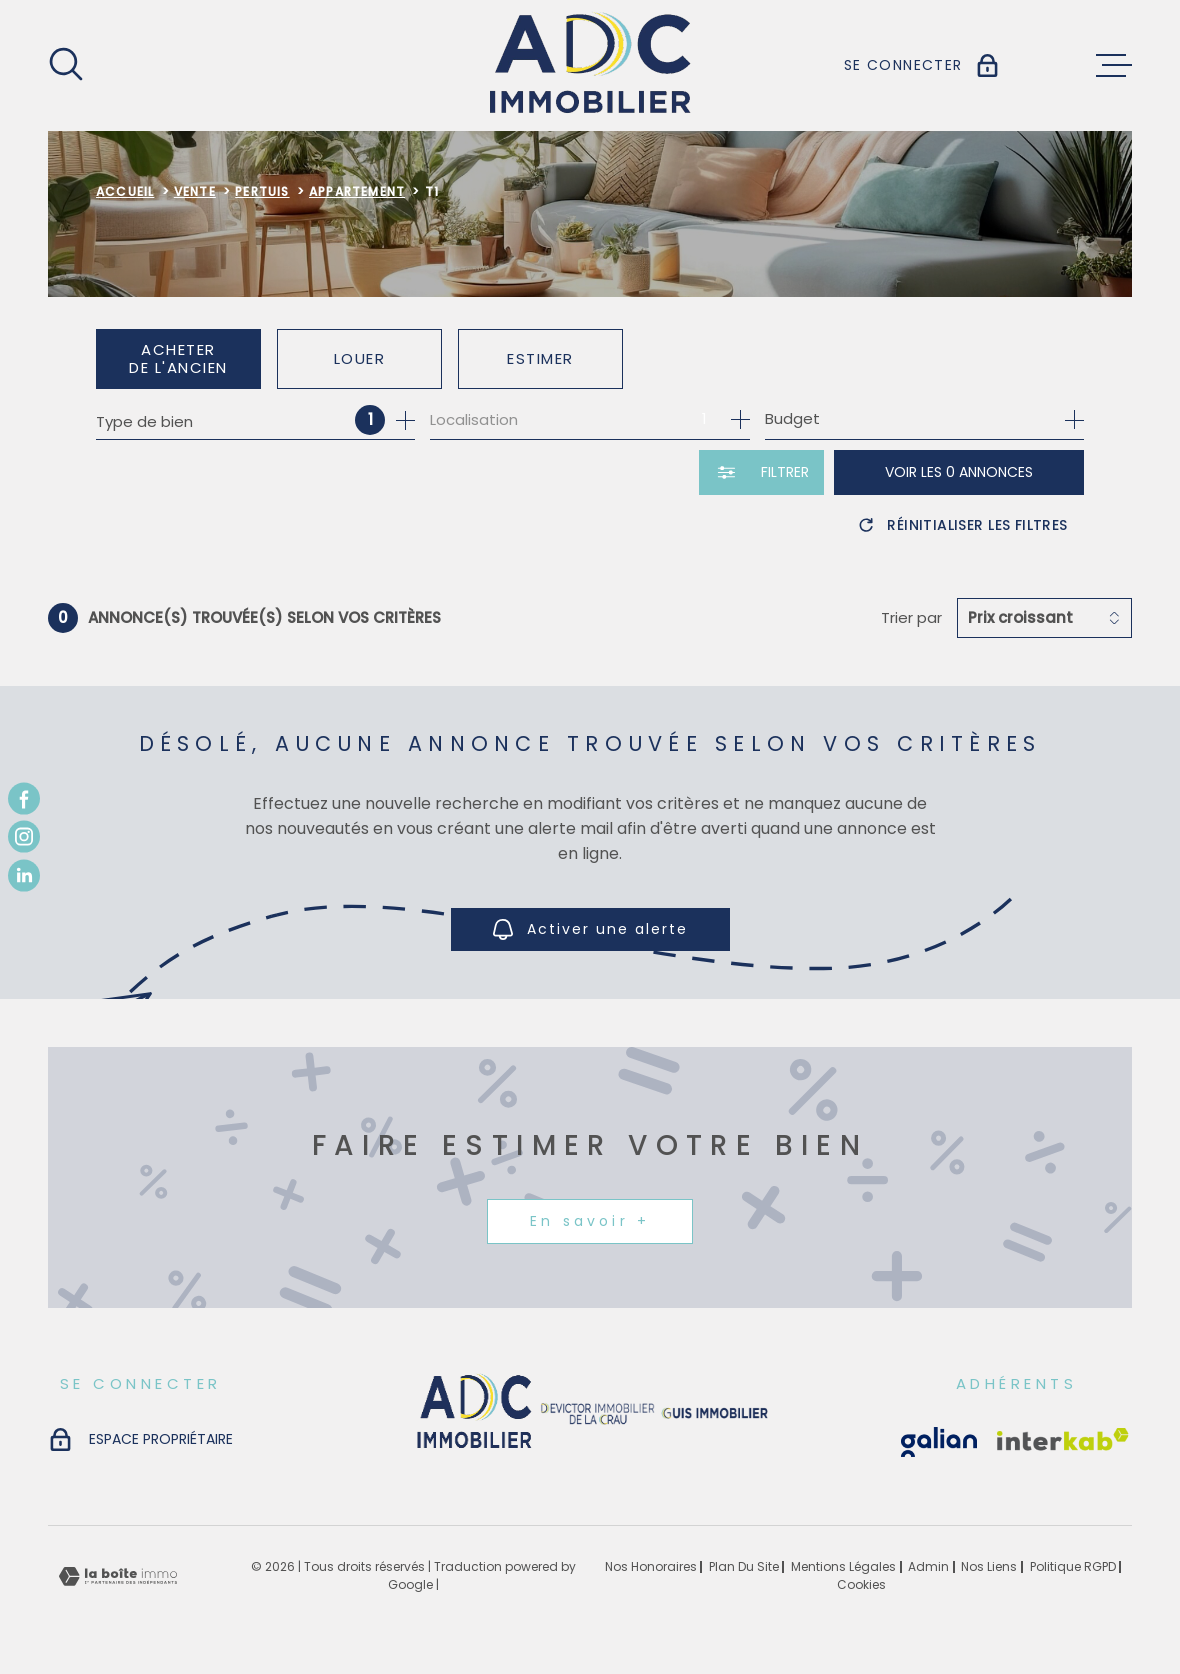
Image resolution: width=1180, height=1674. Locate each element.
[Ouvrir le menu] (1114, 66)
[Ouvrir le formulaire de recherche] (761, 472)
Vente (195, 191)
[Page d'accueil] (590, 65)
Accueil (125, 191)
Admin (928, 1566)
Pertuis (262, 191)
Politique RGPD (1073, 1566)
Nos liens (989, 1566)
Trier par (911, 618)
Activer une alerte (590, 929)
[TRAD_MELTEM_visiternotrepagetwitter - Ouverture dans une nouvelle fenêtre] (24, 875)
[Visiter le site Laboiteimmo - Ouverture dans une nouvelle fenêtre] (118, 1576)
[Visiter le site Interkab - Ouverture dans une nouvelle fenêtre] (939, 1442)
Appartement (357, 191)
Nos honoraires (651, 1566)
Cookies (861, 1585)
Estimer (540, 358)
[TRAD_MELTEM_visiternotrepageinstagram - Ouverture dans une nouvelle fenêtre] (24, 837)
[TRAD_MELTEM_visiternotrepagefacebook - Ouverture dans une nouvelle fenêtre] (24, 799)
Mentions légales (843, 1566)
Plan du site (744, 1566)
